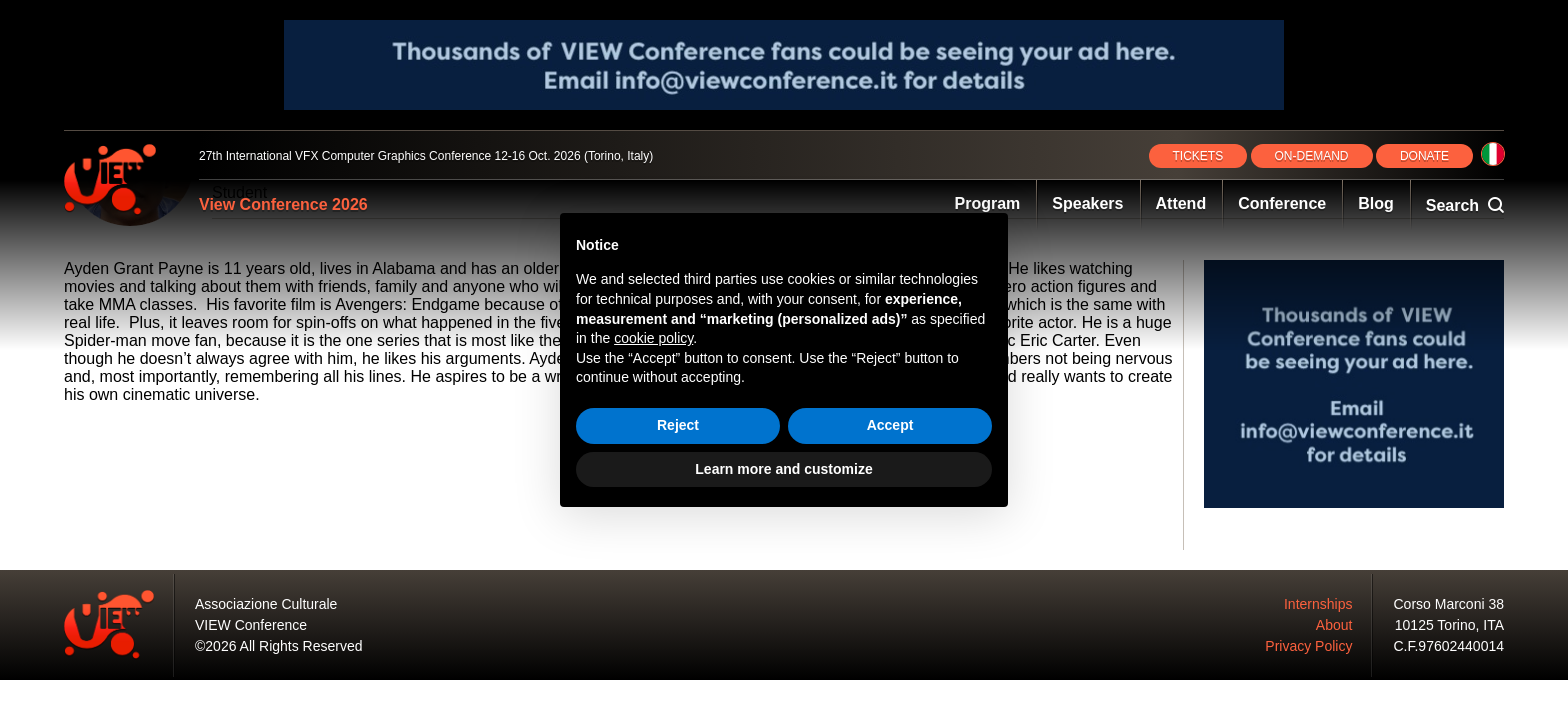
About (1334, 625)
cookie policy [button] (653, 338)
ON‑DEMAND (1312, 156)
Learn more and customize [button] (783, 469)
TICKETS (1198, 156)
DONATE (1424, 156)
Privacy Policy (1308, 646)
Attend (1181, 203)
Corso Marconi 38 (1449, 604)
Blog (1376, 203)
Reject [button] (678, 425)
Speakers (1087, 203)
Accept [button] (890, 425)
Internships (1318, 604)
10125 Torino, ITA (1449, 625)
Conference (1282, 203)
